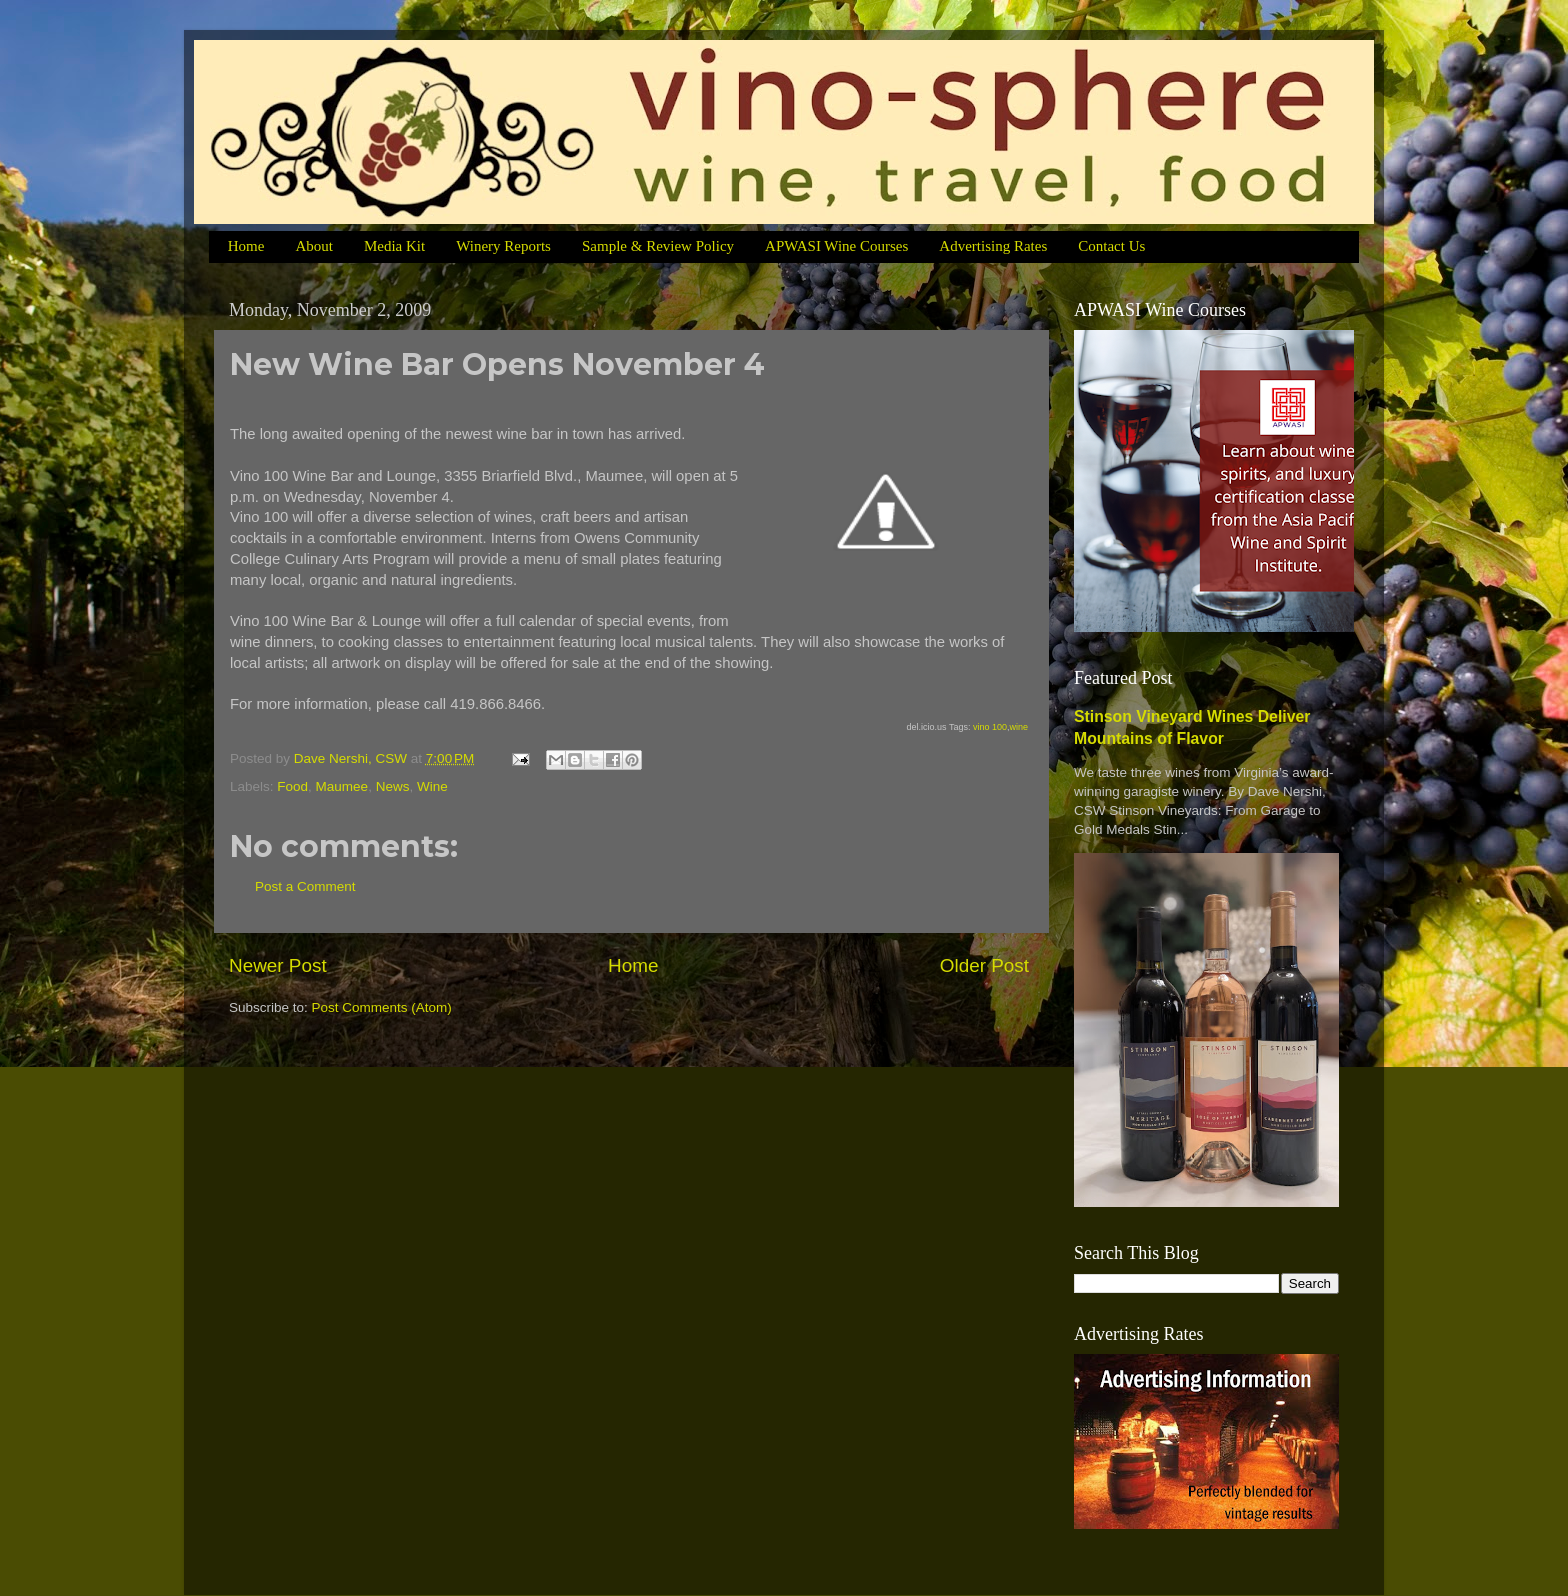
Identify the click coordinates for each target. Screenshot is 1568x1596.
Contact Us (1111, 246)
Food (292, 786)
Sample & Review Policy (658, 246)
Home (246, 246)
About (314, 246)
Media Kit (394, 246)
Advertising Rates (993, 246)
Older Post (984, 965)
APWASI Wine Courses (836, 246)
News (393, 786)
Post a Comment (305, 886)
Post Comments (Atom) (382, 1007)
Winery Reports (503, 246)
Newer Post (278, 965)
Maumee (342, 786)
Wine (432, 786)
